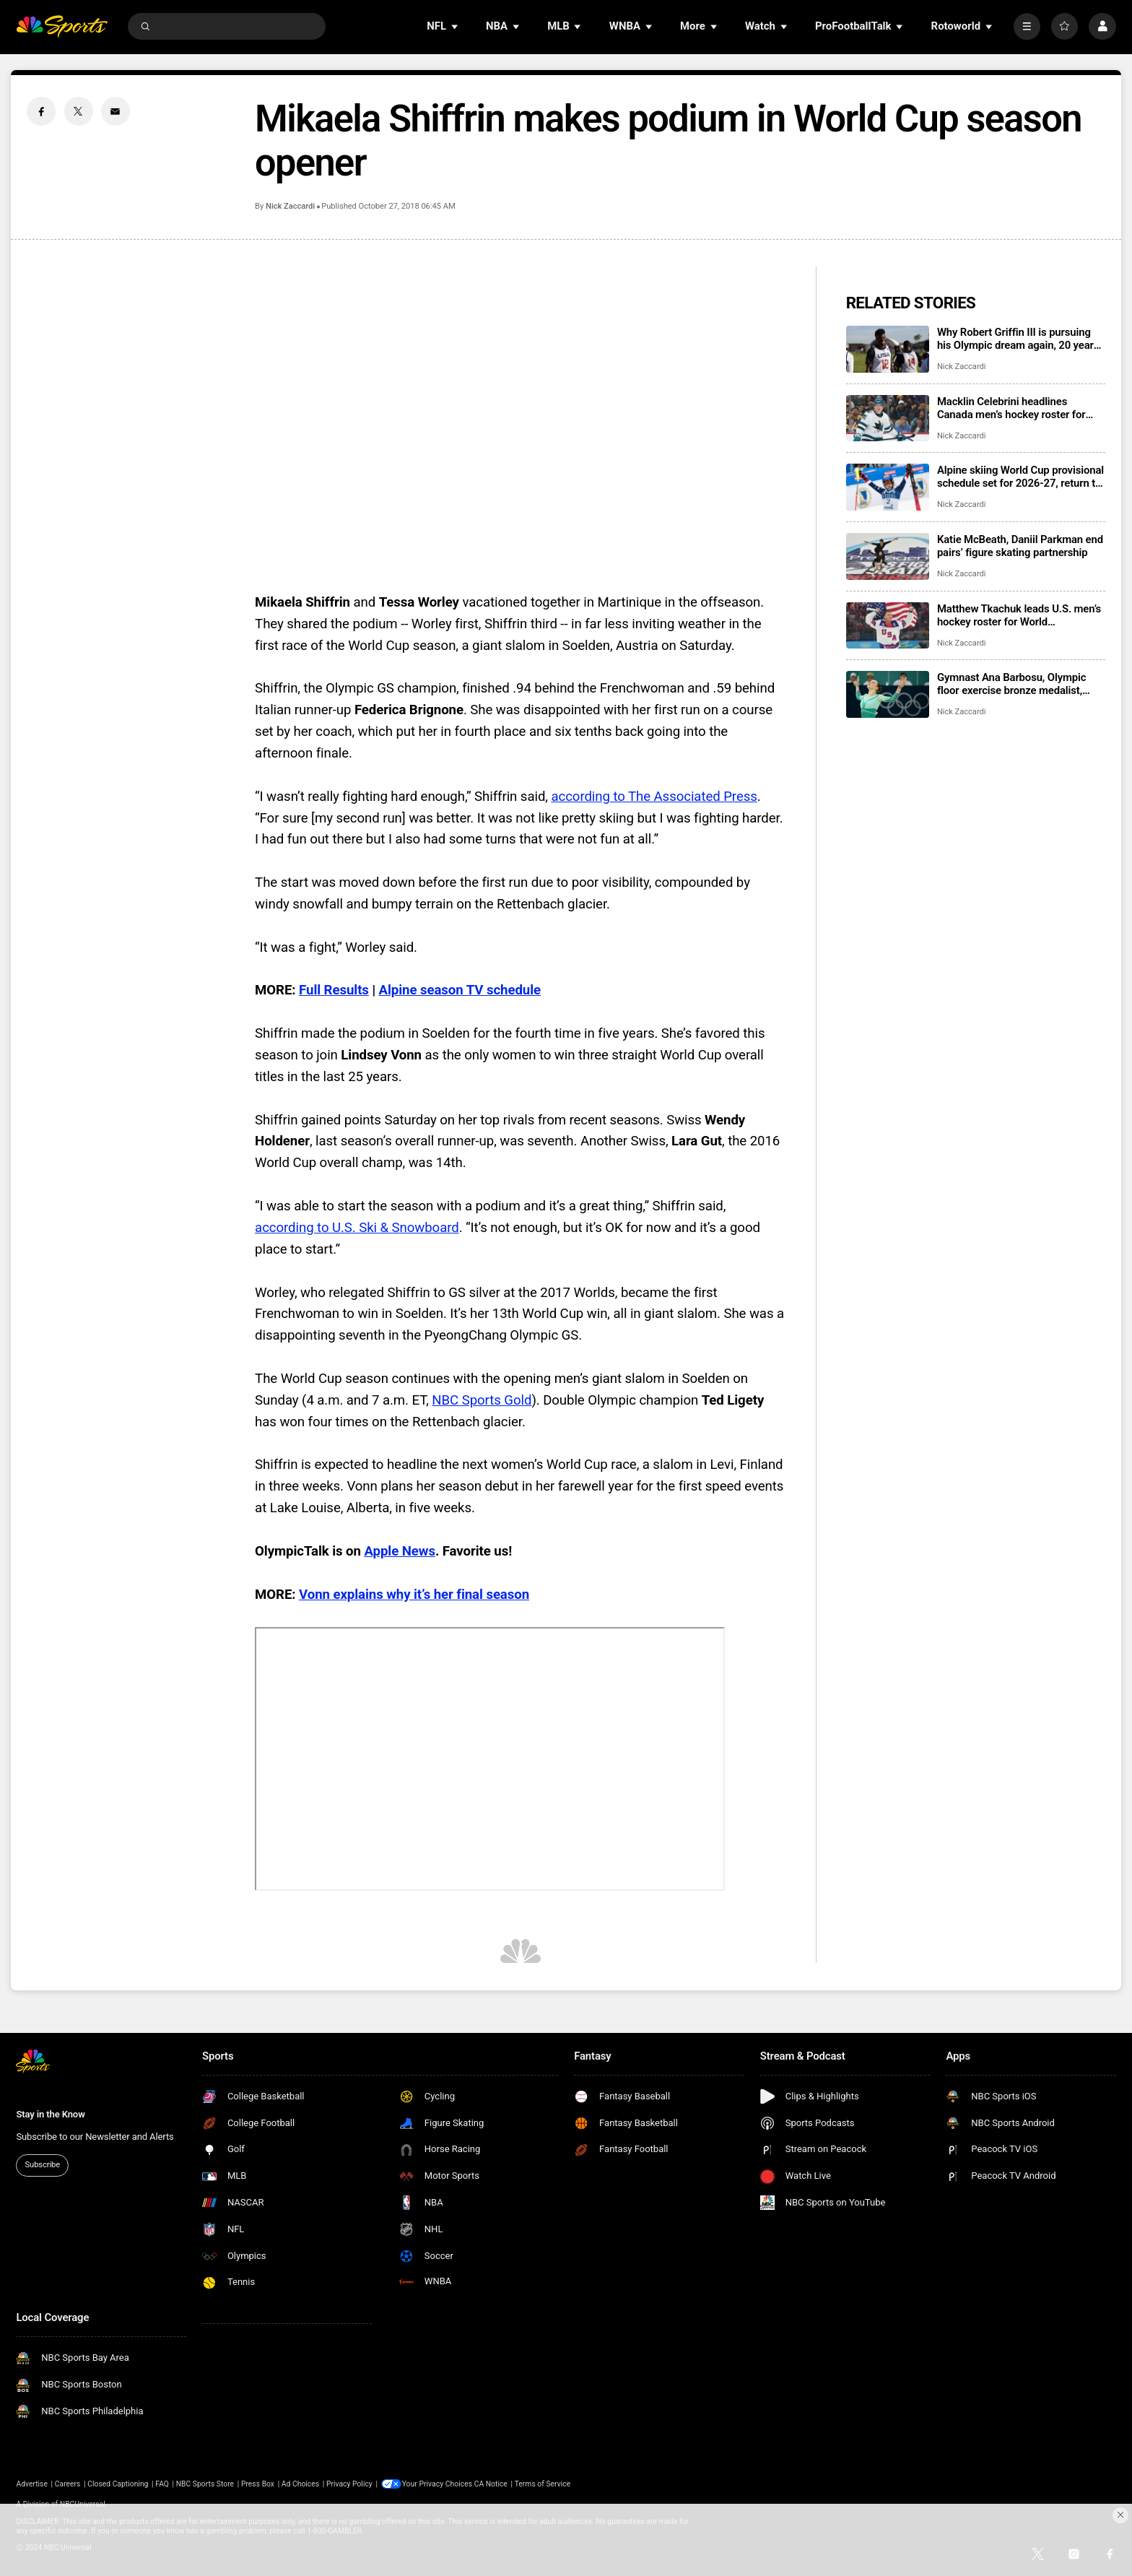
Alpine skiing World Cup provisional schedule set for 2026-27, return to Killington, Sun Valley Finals (1020, 477)
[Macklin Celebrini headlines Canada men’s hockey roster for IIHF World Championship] (887, 418)
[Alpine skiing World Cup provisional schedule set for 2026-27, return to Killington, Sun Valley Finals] (887, 487)
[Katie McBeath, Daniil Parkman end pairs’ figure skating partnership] (887, 556)
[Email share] (115, 111)
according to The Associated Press (654, 797)
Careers (68, 2484)
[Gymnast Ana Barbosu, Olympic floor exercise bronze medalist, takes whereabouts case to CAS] (887, 694)
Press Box (257, 2484)
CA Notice (491, 2484)
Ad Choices (300, 2484)
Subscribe (42, 2164)
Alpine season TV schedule (460, 990)
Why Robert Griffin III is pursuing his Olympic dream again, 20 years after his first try (1018, 339)
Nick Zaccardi (290, 206)
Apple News (399, 1551)
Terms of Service (543, 2484)
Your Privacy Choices (439, 2484)
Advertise (32, 2484)
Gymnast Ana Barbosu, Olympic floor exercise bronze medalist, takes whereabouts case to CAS (1012, 684)
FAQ (162, 2484)
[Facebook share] (41, 111)
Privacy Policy (349, 2484)
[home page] (62, 26)
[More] (1027, 26)
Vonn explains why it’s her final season (414, 1595)
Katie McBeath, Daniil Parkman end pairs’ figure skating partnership (1020, 546)
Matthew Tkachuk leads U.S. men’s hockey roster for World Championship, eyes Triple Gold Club (1019, 615)
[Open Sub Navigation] (455, 26)
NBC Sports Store (205, 2484)
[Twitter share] (78, 111)
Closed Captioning (117, 2484)
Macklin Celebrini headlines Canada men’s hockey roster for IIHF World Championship (1011, 408)
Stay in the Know (50, 2114)
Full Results (334, 990)
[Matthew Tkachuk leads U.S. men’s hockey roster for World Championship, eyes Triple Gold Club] (887, 625)
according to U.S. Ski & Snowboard (357, 1228)
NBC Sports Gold (481, 1400)
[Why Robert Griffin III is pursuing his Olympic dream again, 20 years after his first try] (887, 349)
